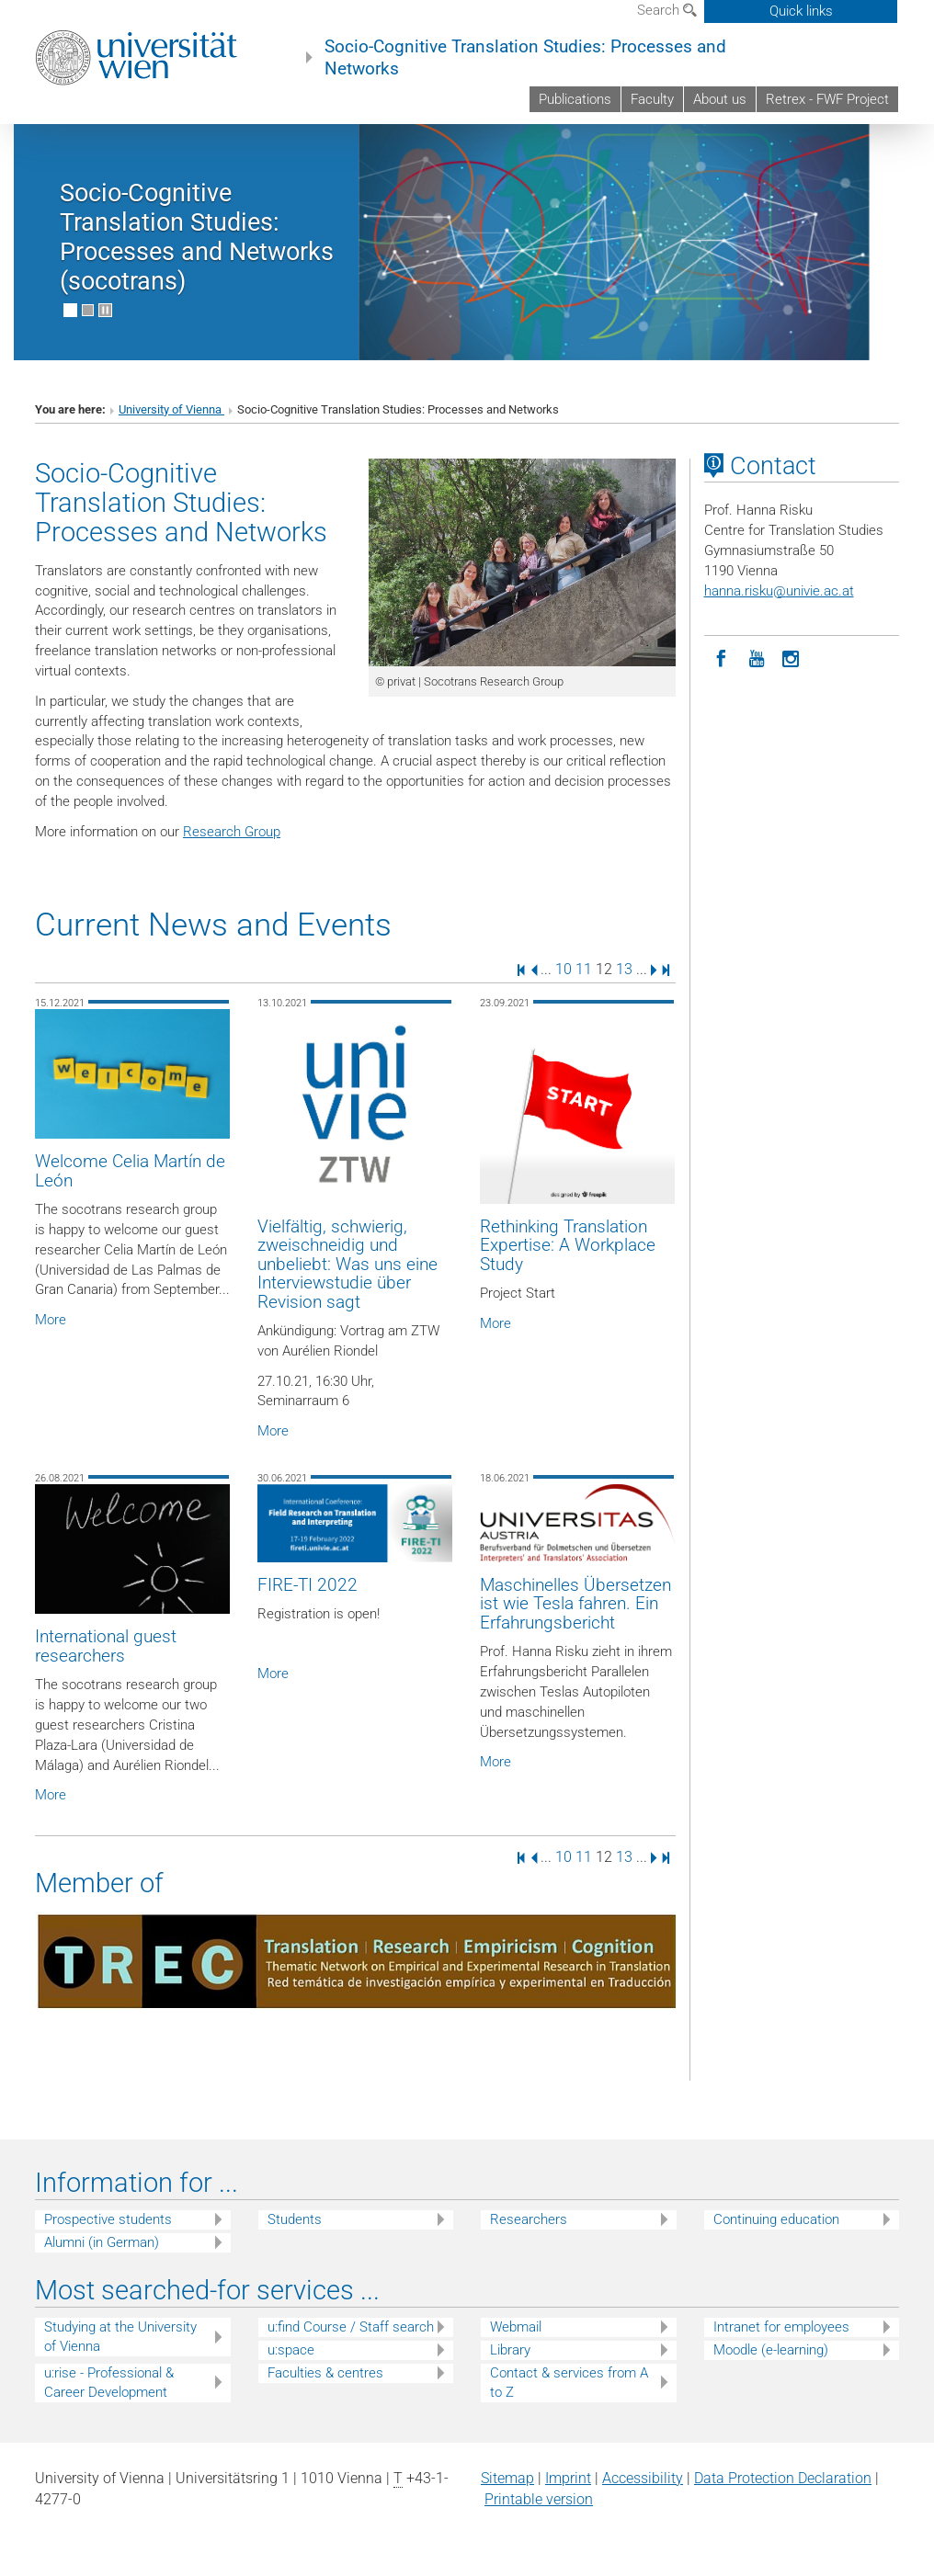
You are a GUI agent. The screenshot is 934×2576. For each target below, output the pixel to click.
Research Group (231, 831)
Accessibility (642, 2478)
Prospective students (108, 2219)
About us (719, 99)
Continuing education (776, 2219)
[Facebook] (721, 657)
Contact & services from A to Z (569, 2382)
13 (624, 969)
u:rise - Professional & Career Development (109, 2382)
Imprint (568, 2478)
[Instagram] (791, 657)
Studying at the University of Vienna (120, 2337)
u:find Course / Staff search (351, 2327)
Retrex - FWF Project (827, 99)
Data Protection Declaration (782, 2478)
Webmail (515, 2327)
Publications (575, 99)
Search (667, 10)
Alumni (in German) (101, 2242)
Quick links (801, 11)
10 (563, 969)
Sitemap (507, 2478)
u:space (291, 2350)
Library (510, 2350)
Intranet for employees (781, 2327)
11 (583, 969)
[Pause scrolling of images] (105, 310)
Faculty (652, 99)
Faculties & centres (325, 2373)
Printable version (538, 2499)
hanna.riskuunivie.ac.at (779, 591)
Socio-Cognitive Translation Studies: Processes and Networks (525, 58)
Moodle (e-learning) (770, 2350)
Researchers (528, 2219)
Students (295, 2219)
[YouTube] (756, 657)
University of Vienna (171, 409)
